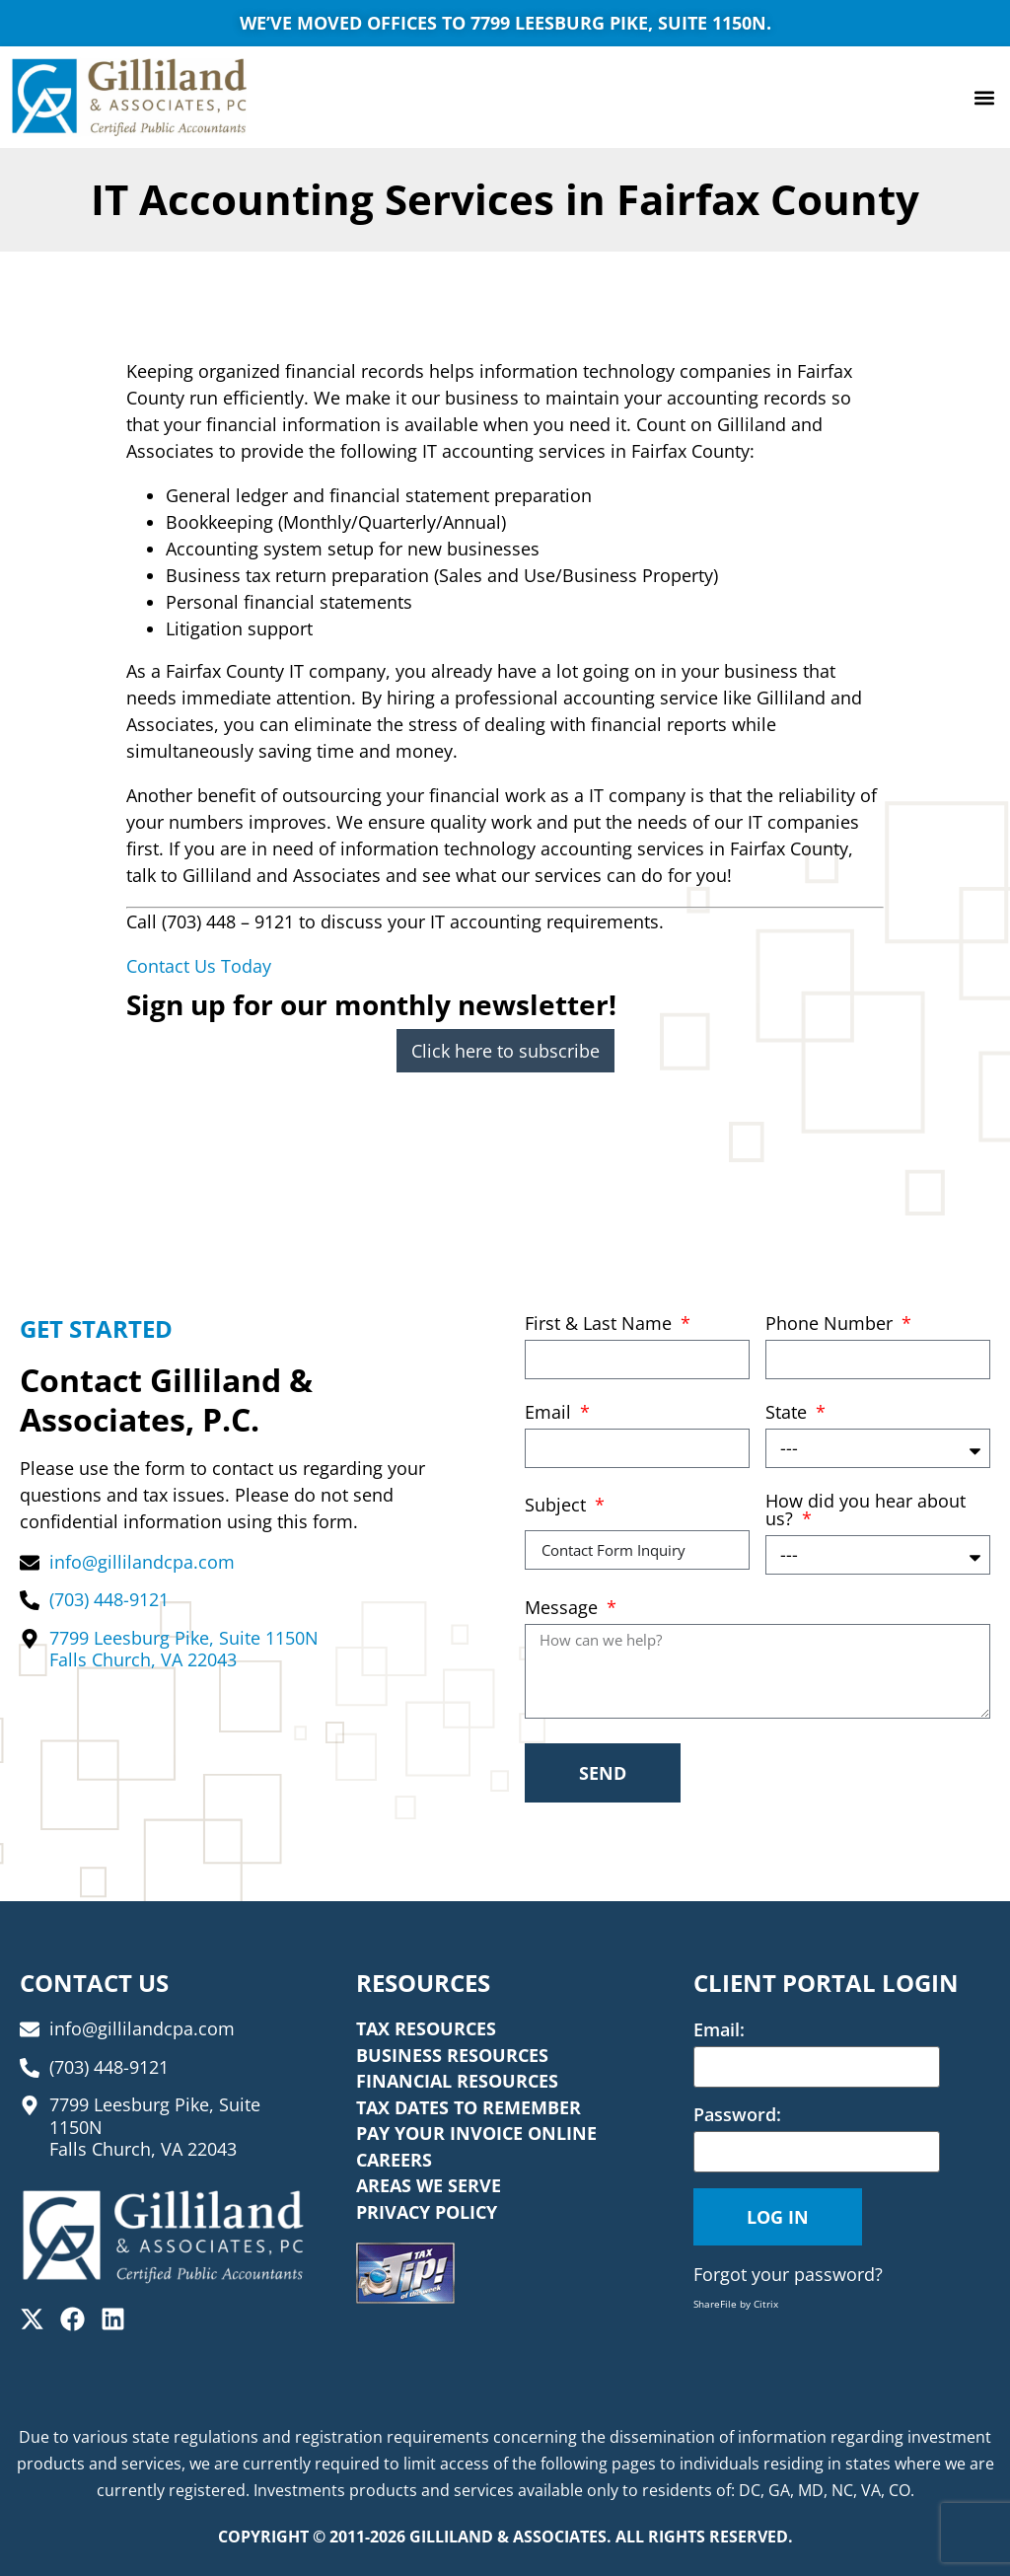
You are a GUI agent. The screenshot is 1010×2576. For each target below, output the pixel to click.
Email (550, 1413)
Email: (719, 2029)
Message (564, 1608)
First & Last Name (601, 1324)
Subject (558, 1506)
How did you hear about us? (865, 1511)
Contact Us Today (198, 966)
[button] (984, 97)
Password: (737, 2114)
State (788, 1413)
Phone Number (831, 1324)
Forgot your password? (788, 2274)
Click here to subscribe (505, 1051)
